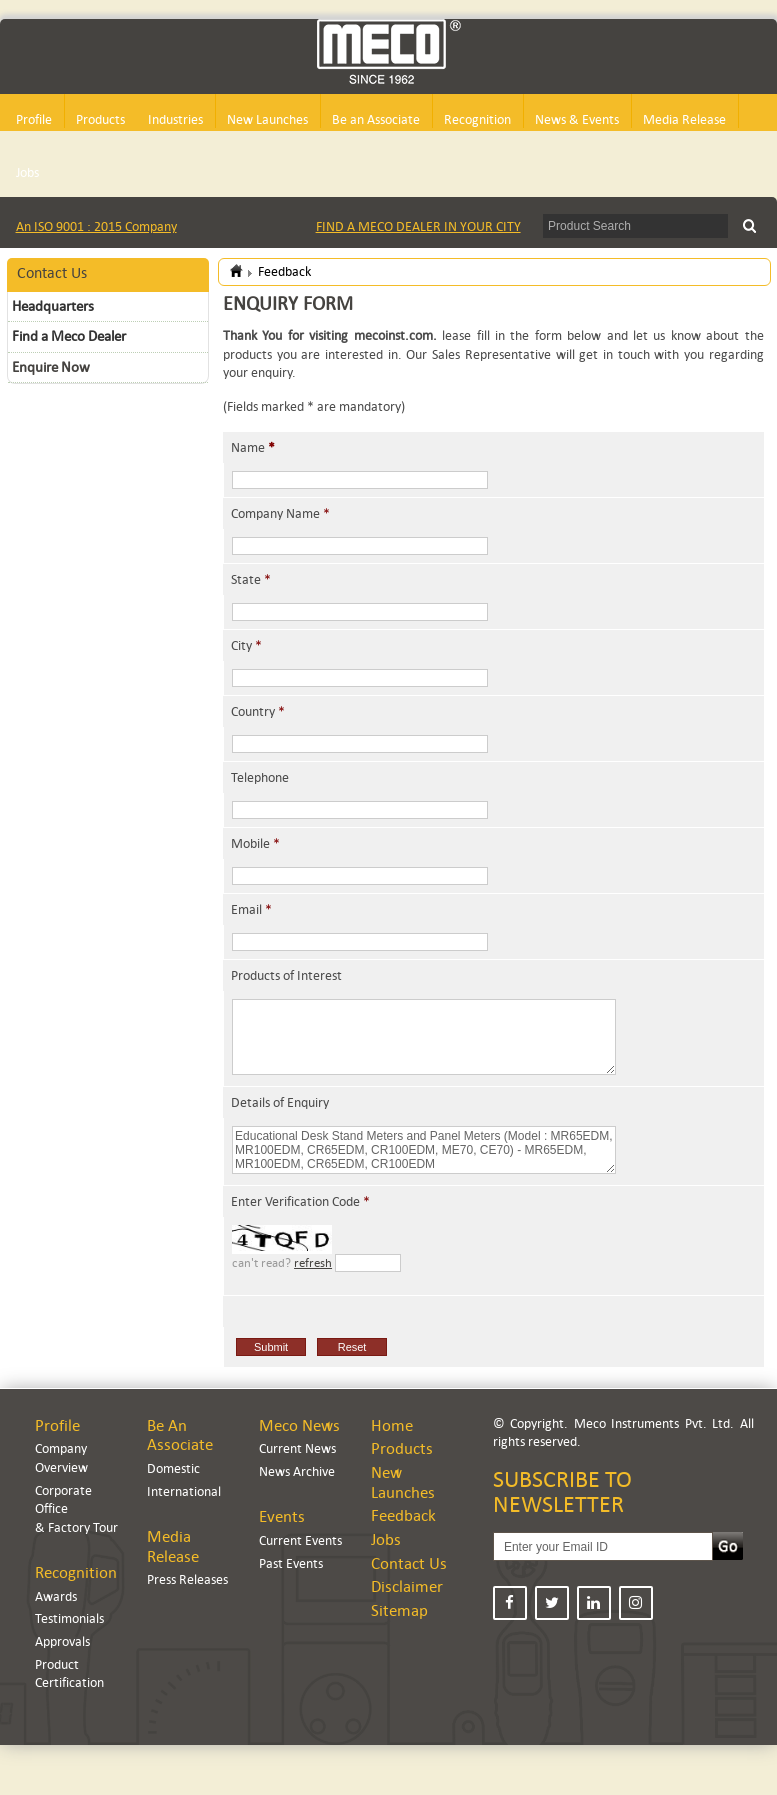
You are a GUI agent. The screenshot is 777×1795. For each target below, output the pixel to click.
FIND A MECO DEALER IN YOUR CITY (418, 226)
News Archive (297, 1471)
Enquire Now (51, 367)
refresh (313, 1263)
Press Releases (187, 1579)
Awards (56, 1596)
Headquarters (53, 306)
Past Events (291, 1563)
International (184, 1491)
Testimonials (69, 1618)
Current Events (300, 1540)
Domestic (173, 1468)
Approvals (62, 1641)
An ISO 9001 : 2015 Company (96, 226)
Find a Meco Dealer (69, 336)
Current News (297, 1448)
